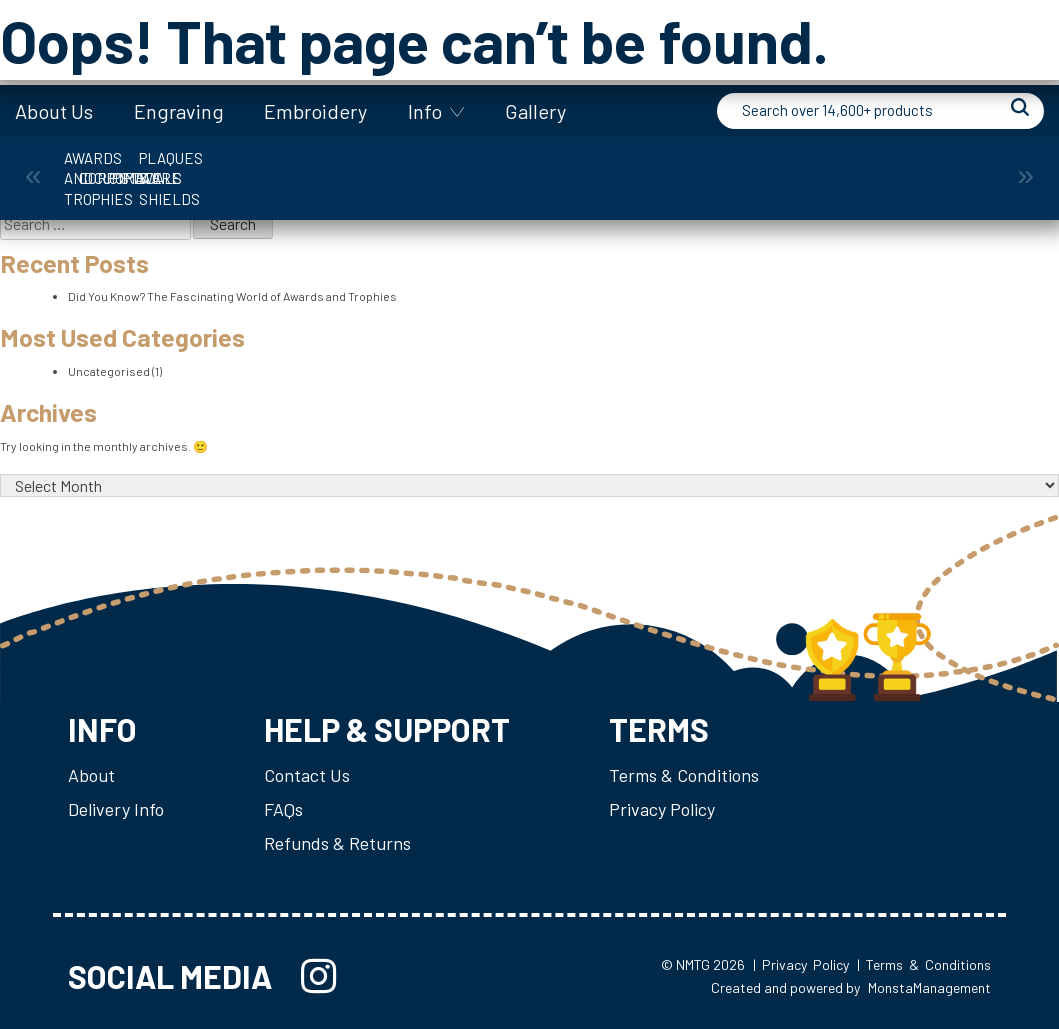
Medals (768, 168)
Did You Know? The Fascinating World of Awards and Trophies (232, 296)
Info (425, 111)
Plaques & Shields (927, 168)
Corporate (290, 168)
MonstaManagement (929, 987)
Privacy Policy (662, 809)
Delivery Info (116, 809)
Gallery (535, 111)
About (91, 775)
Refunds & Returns (337, 843)
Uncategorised (109, 371)
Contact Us (307, 775)
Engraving (179, 111)
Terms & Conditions (684, 775)
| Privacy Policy (801, 964)
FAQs (283, 809)
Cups (449, 168)
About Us (54, 111)
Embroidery (315, 111)
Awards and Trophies (131, 168)
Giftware (609, 168)
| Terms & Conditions (924, 964)
